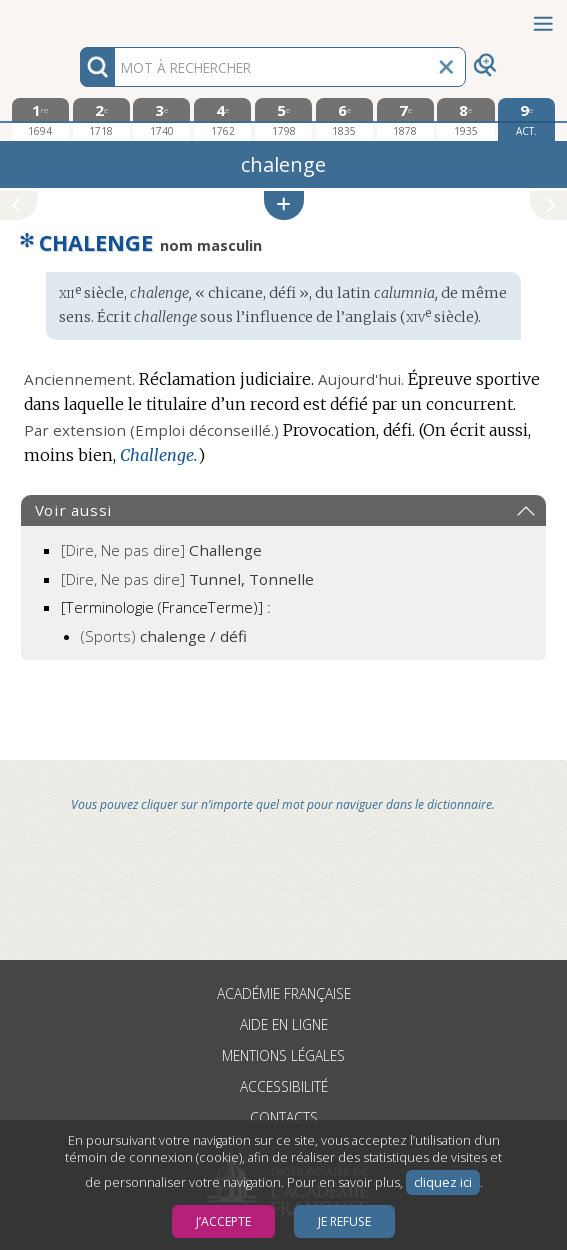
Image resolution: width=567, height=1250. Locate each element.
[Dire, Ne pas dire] (161, 550)
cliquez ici (443, 1182)
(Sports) (164, 636)
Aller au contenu (78, 17)
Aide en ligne (284, 1024)
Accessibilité (284, 1086)
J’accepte (223, 1221)
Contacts (284, 1117)
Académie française (284, 993)
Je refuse (344, 1221)
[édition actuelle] (526, 119)
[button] (284, 205)
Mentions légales (283, 1055)
